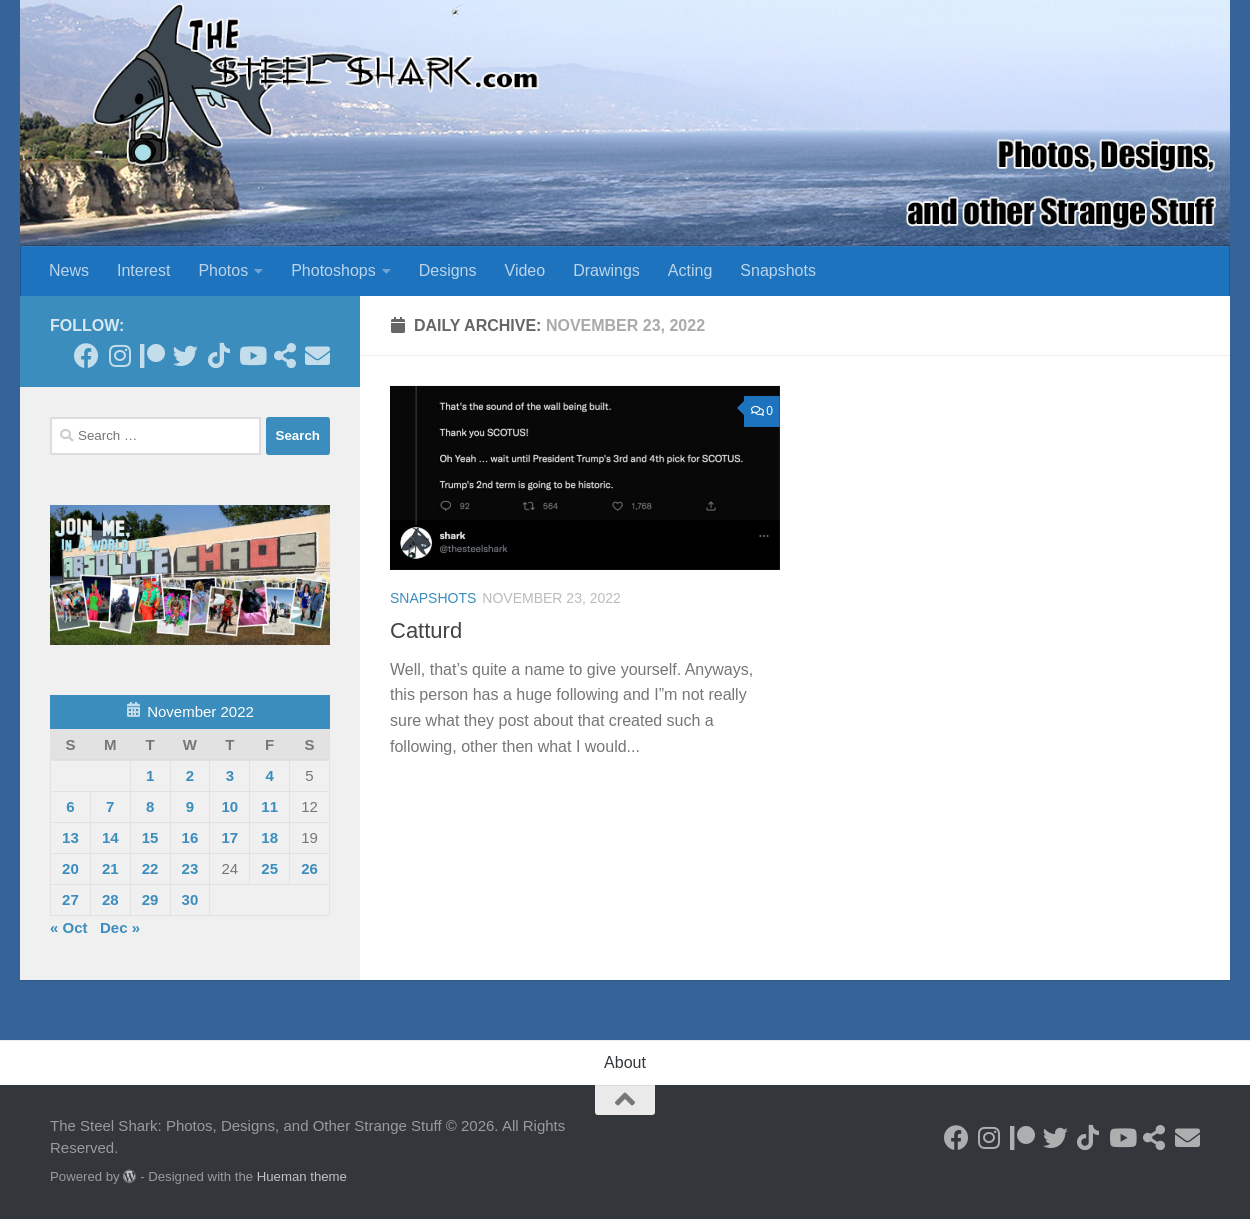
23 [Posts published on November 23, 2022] (190, 868)
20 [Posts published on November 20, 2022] (70, 868)
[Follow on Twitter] (185, 355)
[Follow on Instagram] (119, 355)
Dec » (120, 927)
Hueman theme (302, 1176)
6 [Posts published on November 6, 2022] (70, 806)
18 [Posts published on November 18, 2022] (269, 837)
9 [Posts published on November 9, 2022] (190, 806)
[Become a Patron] (152, 355)
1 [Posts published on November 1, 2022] (150, 775)
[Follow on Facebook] (86, 355)
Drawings (606, 270)
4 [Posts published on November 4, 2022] (269, 775)
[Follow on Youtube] (251, 355)
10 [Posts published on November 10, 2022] (229, 806)
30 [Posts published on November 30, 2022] (190, 899)
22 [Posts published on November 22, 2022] (150, 868)
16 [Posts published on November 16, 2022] (190, 837)
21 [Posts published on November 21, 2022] (110, 868)
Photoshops (333, 270)
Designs (448, 270)
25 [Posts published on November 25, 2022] (269, 868)
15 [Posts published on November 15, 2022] (150, 837)
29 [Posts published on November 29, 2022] (150, 899)
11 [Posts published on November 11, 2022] (269, 806)
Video (525, 270)
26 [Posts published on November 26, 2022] (309, 868)
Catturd (426, 630)
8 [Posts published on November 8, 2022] (150, 806)
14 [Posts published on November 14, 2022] (110, 837)
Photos (223, 270)
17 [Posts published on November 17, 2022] (229, 837)
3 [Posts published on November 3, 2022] (230, 775)
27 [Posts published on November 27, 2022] (70, 899)
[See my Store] (284, 355)
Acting (690, 270)
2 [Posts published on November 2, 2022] (190, 775)
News (69, 270)
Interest (143, 270)
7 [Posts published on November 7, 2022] (110, 806)
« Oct (69, 927)
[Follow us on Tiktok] (218, 355)
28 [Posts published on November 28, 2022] (110, 899)
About (625, 1062)
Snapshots (778, 270)
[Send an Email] (317, 355)
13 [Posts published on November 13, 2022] (70, 837)
